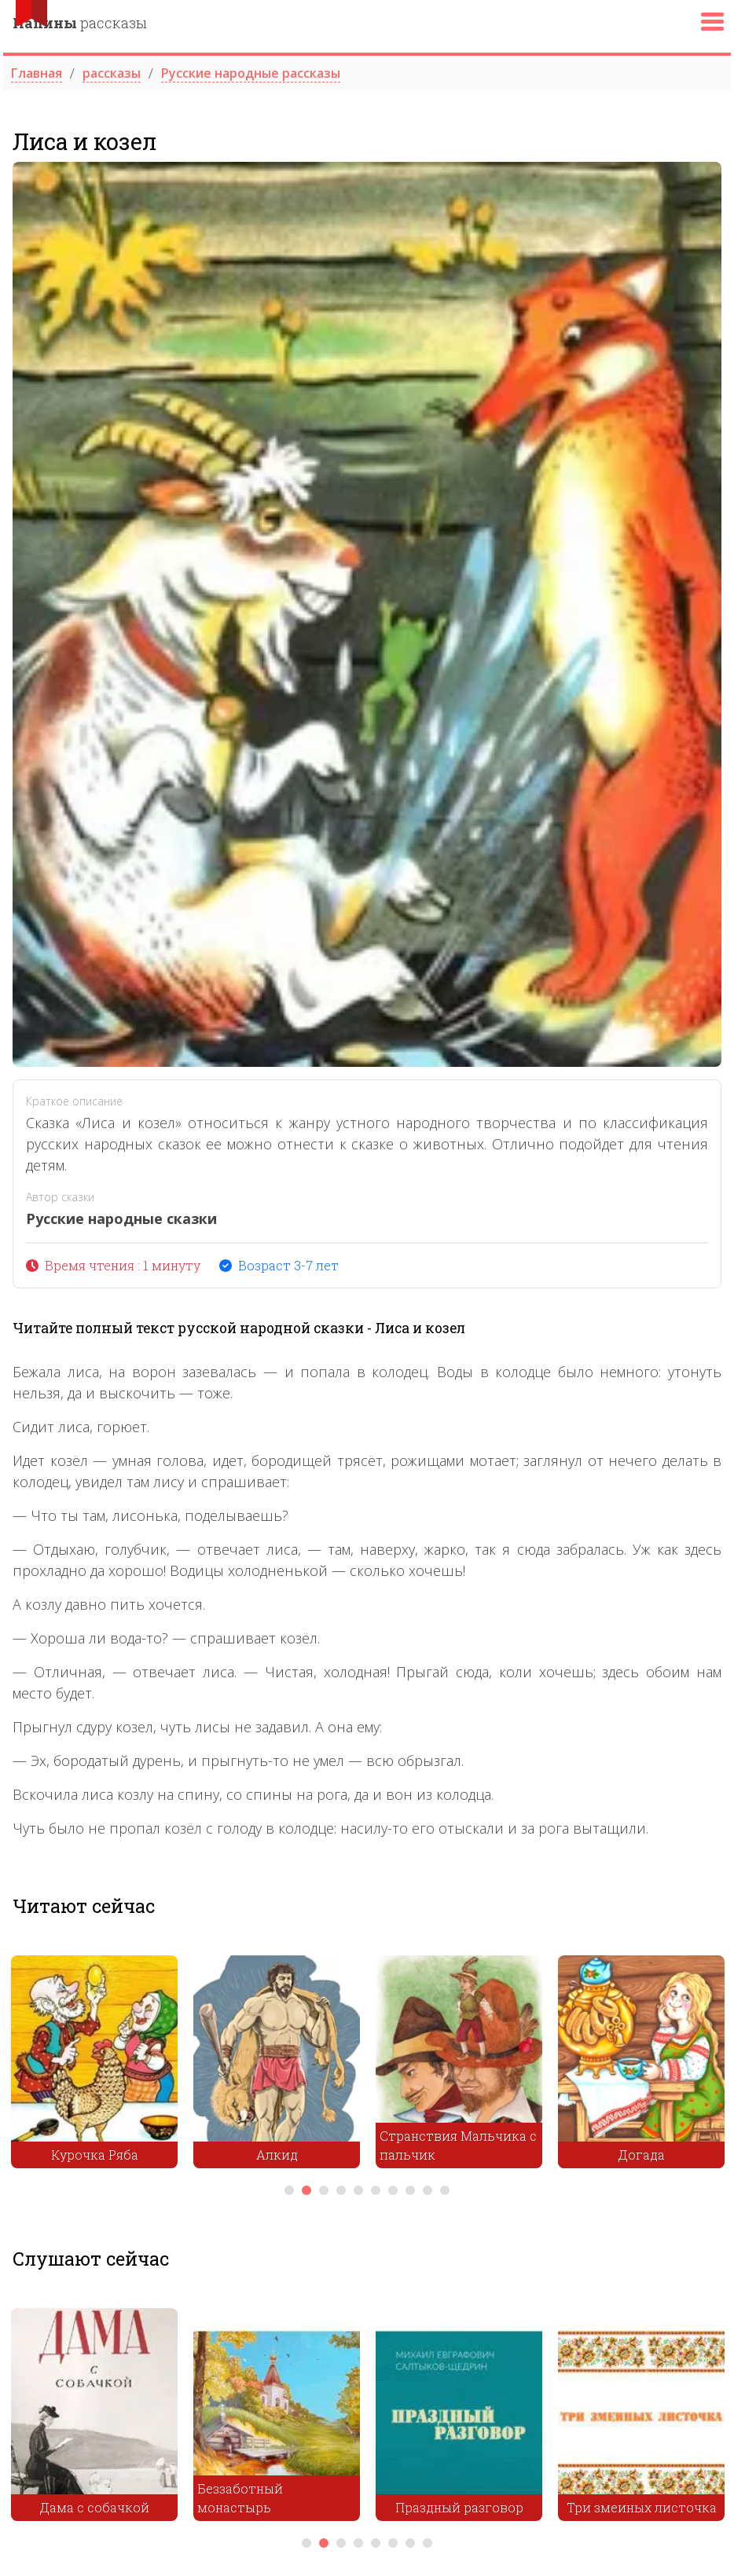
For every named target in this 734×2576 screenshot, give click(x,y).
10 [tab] (445, 2190)
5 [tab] (358, 2190)
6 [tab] (375, 2190)
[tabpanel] (94, 2065)
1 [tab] (289, 2190)
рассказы (80, 22)
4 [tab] (341, 2190)
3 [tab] (323, 2190)
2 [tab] (306, 2190)
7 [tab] (393, 2190)
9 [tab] (427, 2190)
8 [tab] (410, 2190)
